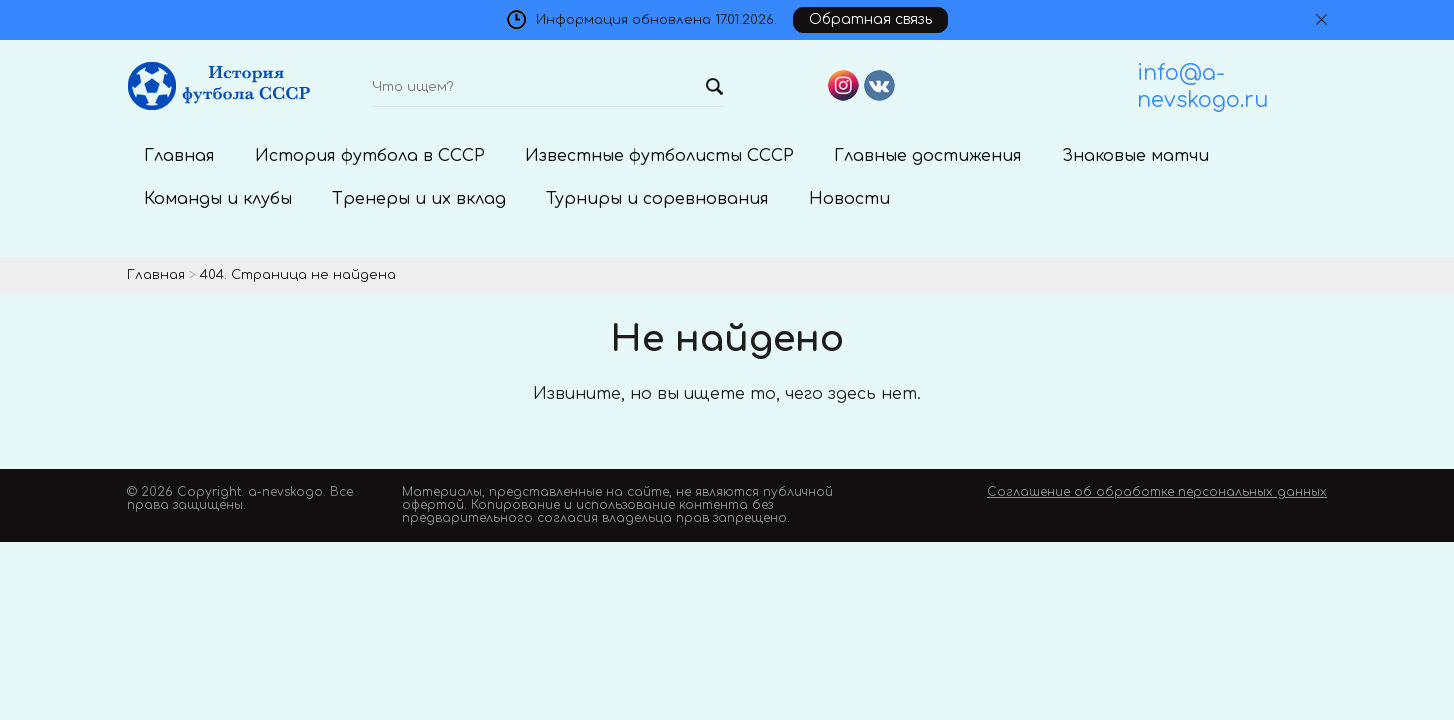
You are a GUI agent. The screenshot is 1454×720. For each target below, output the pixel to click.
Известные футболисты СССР (659, 156)
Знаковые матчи (1135, 156)
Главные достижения (928, 156)
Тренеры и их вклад (419, 199)
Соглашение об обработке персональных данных (1157, 492)
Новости (849, 199)
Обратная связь (870, 19)
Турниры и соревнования (657, 199)
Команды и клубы (218, 199)
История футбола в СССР (370, 156)
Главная (179, 156)
